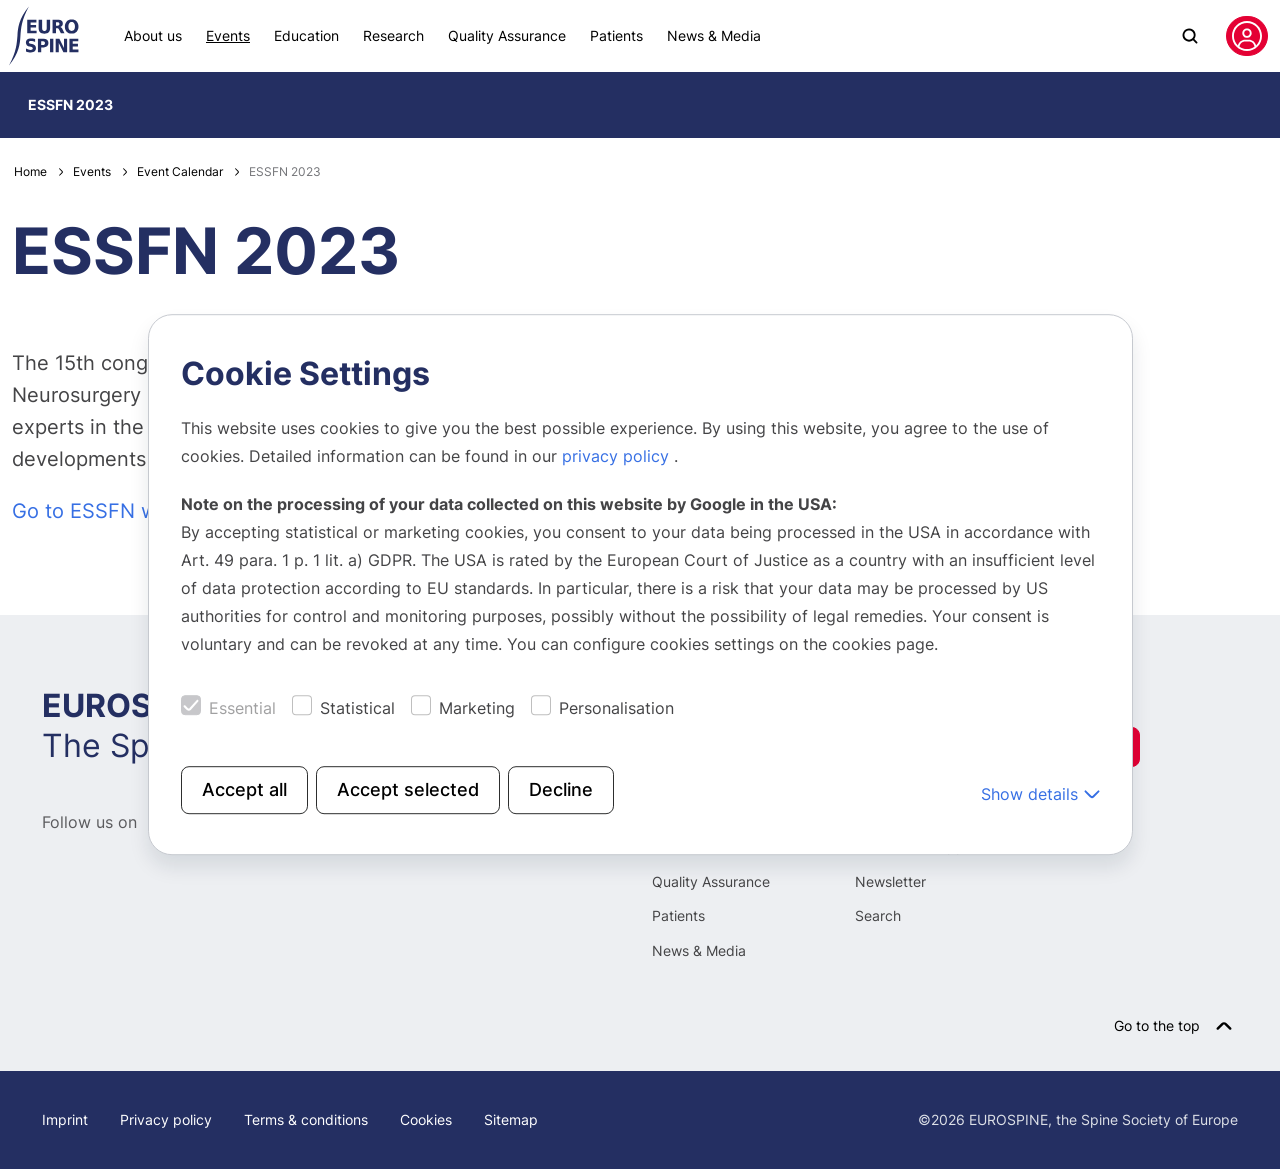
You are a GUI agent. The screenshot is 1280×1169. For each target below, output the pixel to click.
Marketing (477, 708)
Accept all (244, 789)
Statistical (357, 708)
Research (393, 35)
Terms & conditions (306, 1119)
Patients (616, 35)
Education (306, 35)
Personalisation (616, 708)
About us (153, 35)
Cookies (426, 1119)
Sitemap (511, 1119)
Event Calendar (180, 171)
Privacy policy (166, 1119)
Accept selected (408, 789)
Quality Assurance (507, 35)
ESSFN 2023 (70, 104)
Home (30, 171)
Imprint (65, 1119)
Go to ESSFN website (113, 511)
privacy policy (618, 456)
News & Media (714, 35)
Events (228, 35)
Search (878, 915)
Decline (561, 789)
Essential (242, 708)
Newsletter (890, 881)
